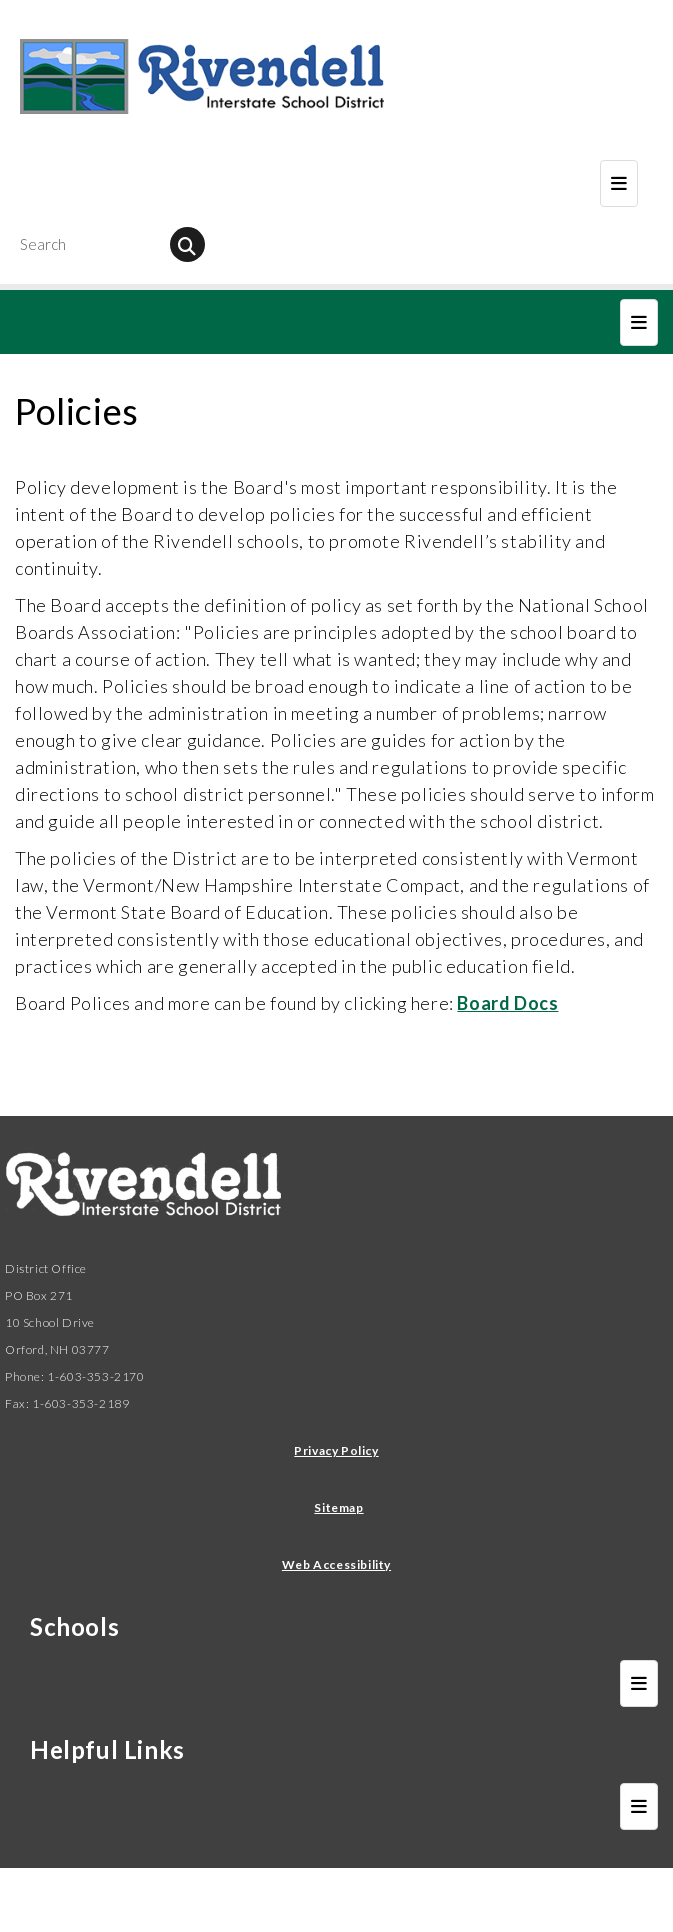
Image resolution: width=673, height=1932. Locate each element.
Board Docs (507, 1003)
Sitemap (338, 1507)
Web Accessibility (336, 1564)
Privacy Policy (336, 1450)
